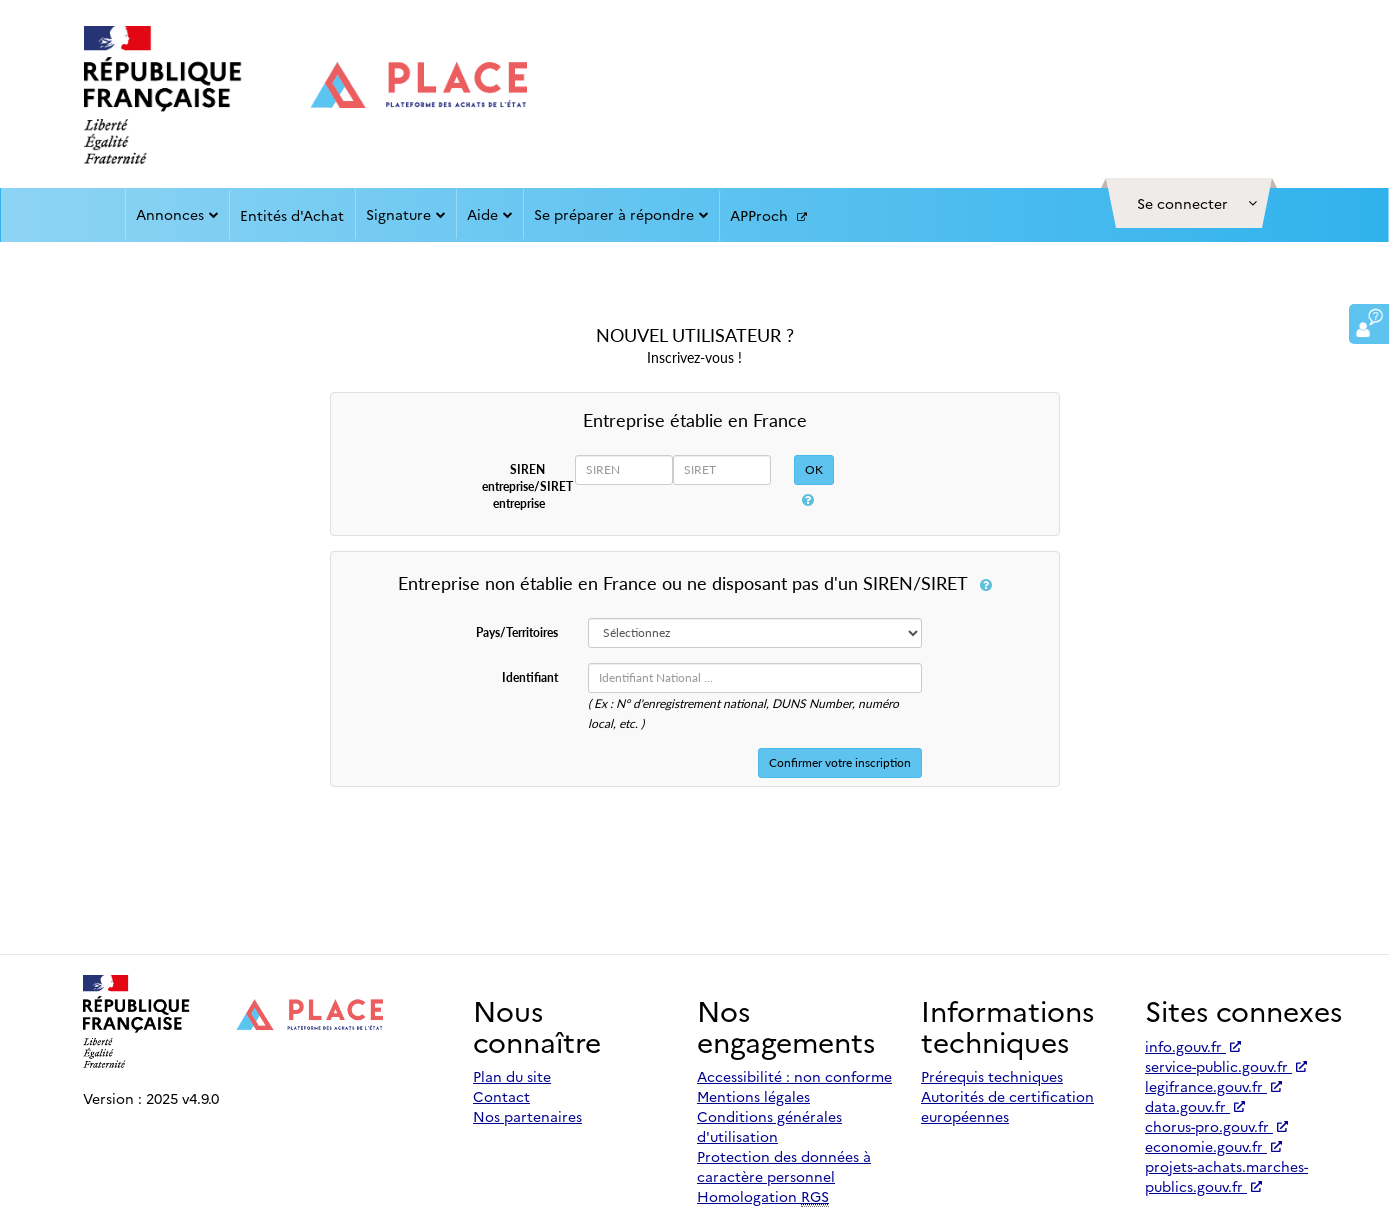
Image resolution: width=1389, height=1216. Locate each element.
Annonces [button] (177, 214)
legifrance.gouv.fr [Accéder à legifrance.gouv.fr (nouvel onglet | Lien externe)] (1213, 1086)
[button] (1189, 203)
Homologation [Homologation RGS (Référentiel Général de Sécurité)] (763, 1196)
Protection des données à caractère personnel (784, 1166)
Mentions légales (753, 1096)
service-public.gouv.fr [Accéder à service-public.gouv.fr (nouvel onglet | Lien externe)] (1226, 1066)
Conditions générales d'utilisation (769, 1126)
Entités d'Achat (292, 215)
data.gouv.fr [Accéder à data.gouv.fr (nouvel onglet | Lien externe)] (1195, 1106)
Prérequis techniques (992, 1076)
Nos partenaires (527, 1116)
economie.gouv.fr (1213, 1146)
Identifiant (530, 677)
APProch (768, 216)
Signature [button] (406, 214)
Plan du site (512, 1076)
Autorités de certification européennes (1007, 1106)
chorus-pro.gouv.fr (1216, 1126)
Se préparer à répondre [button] (621, 214)
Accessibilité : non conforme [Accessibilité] (794, 1076)
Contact (501, 1096)
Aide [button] (490, 214)
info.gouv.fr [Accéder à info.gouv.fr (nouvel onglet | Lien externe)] (1193, 1046)
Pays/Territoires (517, 632)
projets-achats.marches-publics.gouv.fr (1226, 1176)
